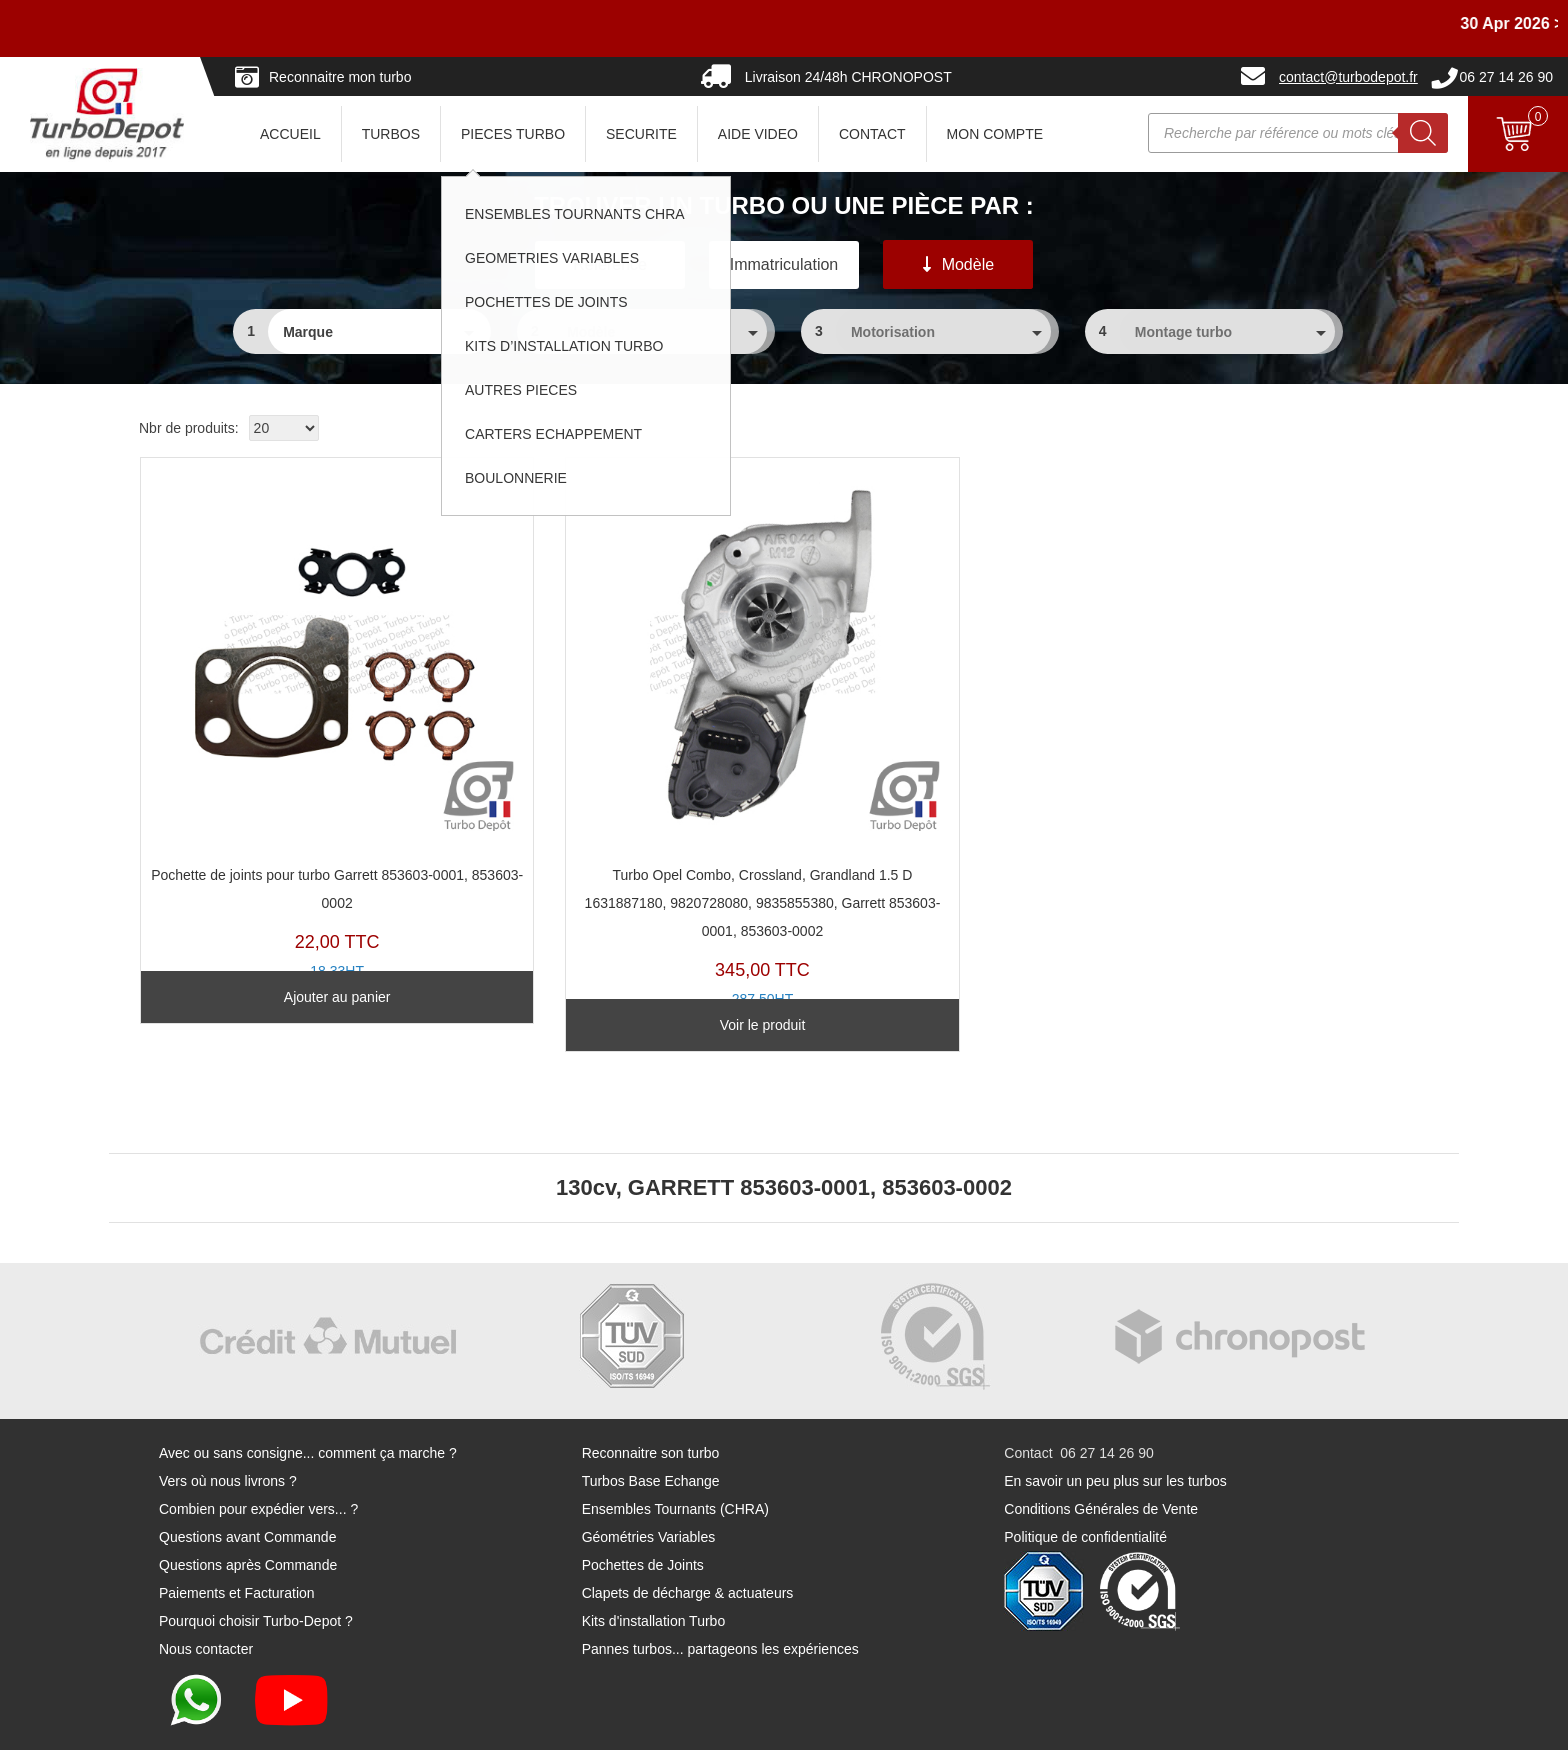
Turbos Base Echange (651, 1426)
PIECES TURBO (513, 134)
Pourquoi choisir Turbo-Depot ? (256, 1566)
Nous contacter (206, 1594)
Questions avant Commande (247, 1482)
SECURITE (641, 134)
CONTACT (872, 134)
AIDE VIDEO (758, 134)
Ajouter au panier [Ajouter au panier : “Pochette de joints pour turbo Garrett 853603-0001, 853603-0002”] (287, 969)
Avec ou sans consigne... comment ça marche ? (308, 1398)
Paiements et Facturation (237, 1538)
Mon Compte (995, 134)
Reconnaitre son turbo (651, 1398)
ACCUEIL (290, 134)
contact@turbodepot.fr (1348, 77)
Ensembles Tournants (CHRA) (675, 1454)
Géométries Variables (649, 1482)
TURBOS (391, 134)
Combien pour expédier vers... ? (258, 1454)
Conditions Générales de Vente (1101, 1454)
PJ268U (287, 688)
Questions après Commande (248, 1510)
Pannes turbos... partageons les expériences (720, 1594)
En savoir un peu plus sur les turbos (1115, 1426)
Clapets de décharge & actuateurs (688, 1538)
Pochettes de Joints (643, 1510)
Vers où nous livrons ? (228, 1426)
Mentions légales (900, 1725)
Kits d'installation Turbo (654, 1566)
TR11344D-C (616, 716)
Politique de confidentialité (1085, 1482)
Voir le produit (616, 969)
